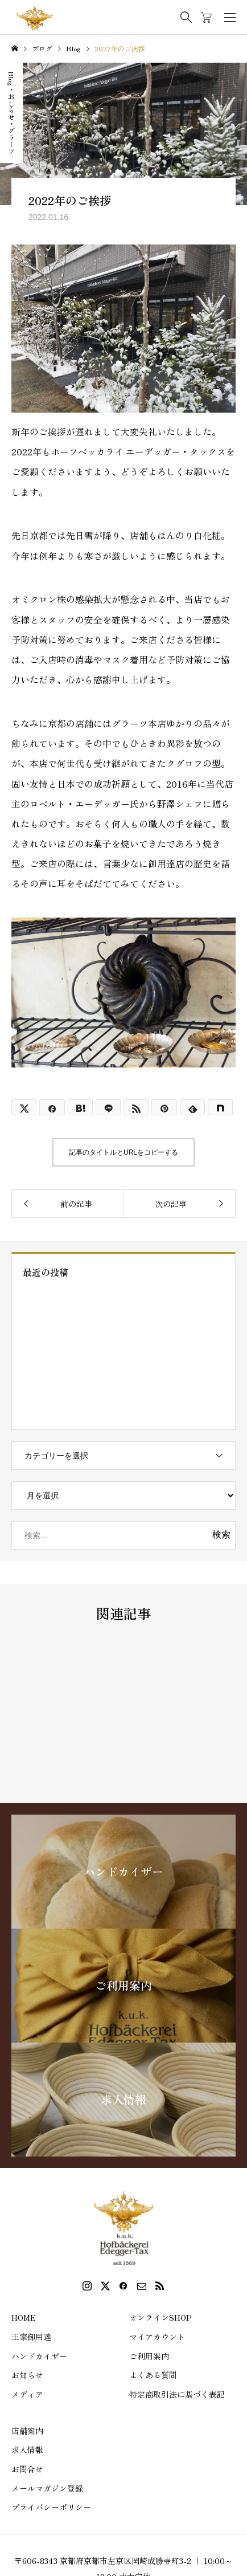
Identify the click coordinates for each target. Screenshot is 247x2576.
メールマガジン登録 (47, 2488)
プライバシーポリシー (51, 2507)
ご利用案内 (149, 2356)
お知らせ (27, 2375)
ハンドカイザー (39, 2356)
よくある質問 (153, 2375)
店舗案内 (27, 2430)
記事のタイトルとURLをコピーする (123, 1152)
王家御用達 (31, 2336)
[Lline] (108, 1107)
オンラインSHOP (160, 2317)
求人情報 (27, 2449)
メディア (27, 2394)
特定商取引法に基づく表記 (177, 2394)
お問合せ (27, 2469)
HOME (23, 2317)
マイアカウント (157, 2336)
